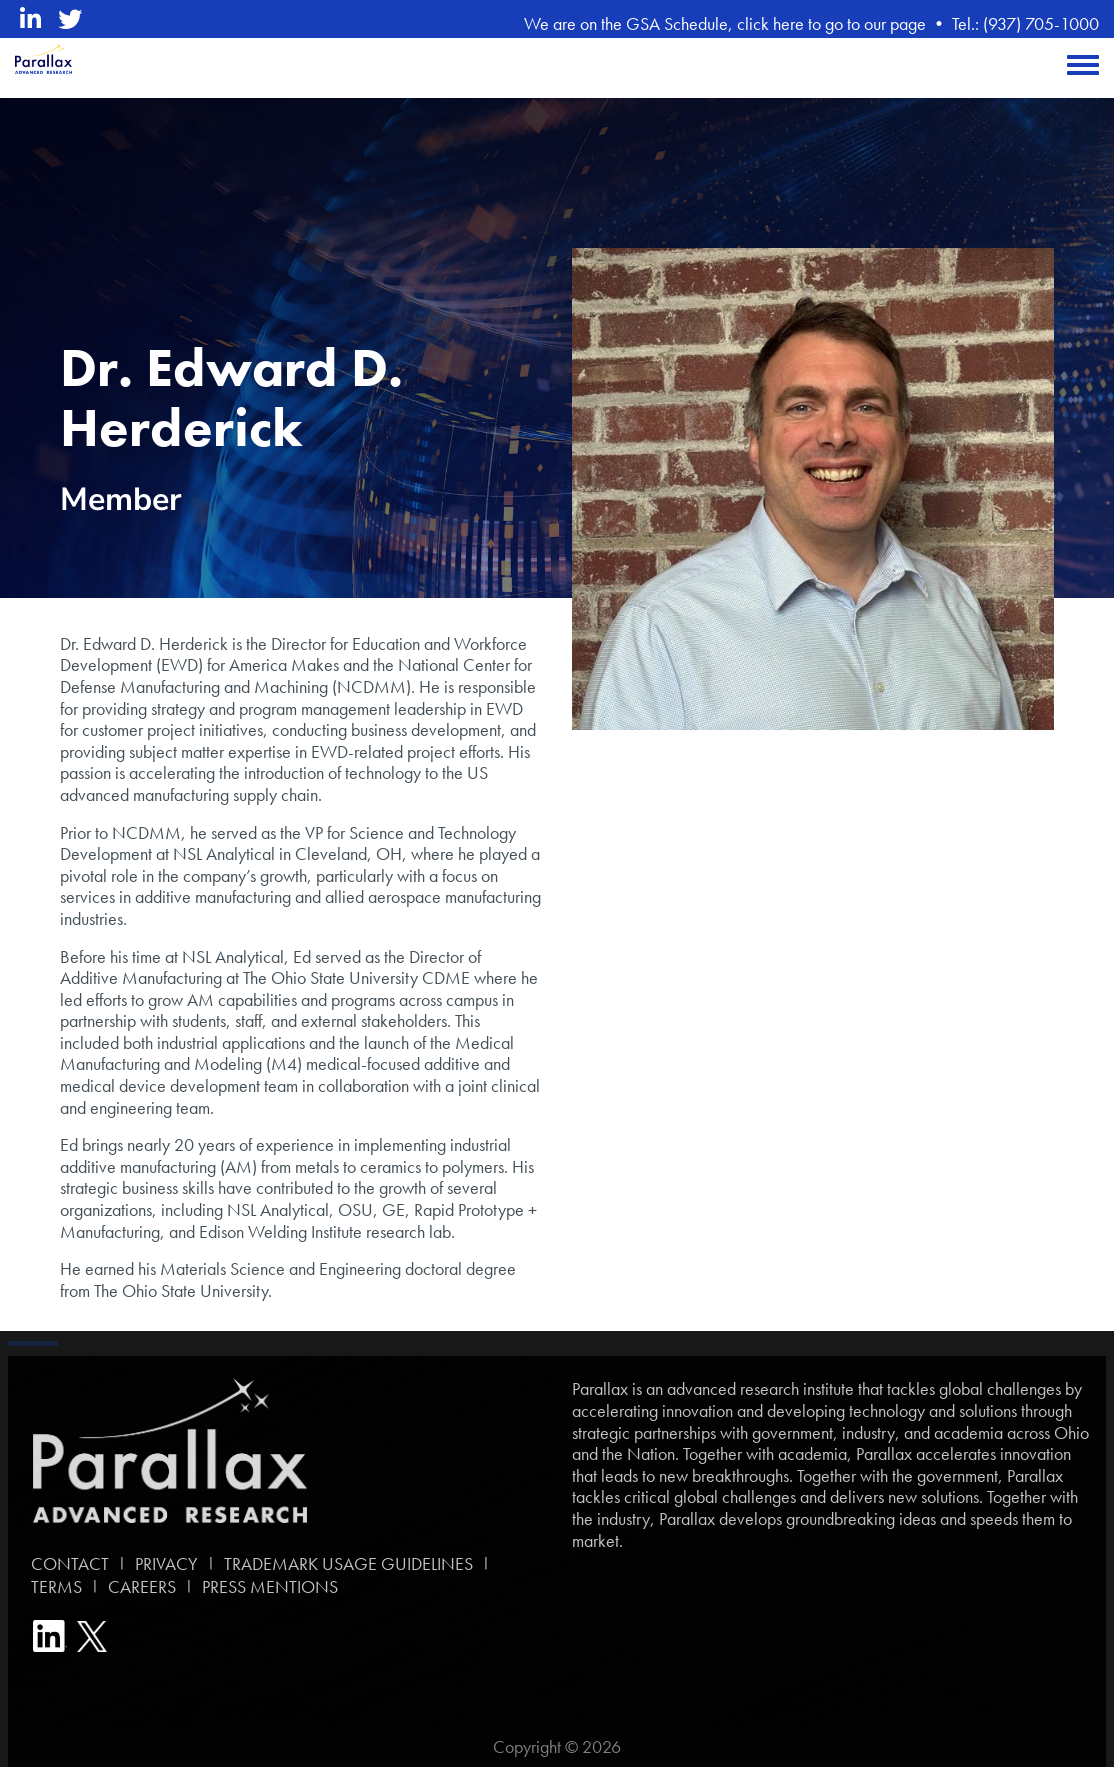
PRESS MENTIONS (270, 1586)
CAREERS (142, 1586)
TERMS (52, 1586)
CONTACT (66, 1563)
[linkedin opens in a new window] (30, 19)
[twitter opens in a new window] (70, 19)
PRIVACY (166, 1563)
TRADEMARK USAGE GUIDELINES (348, 1563)
